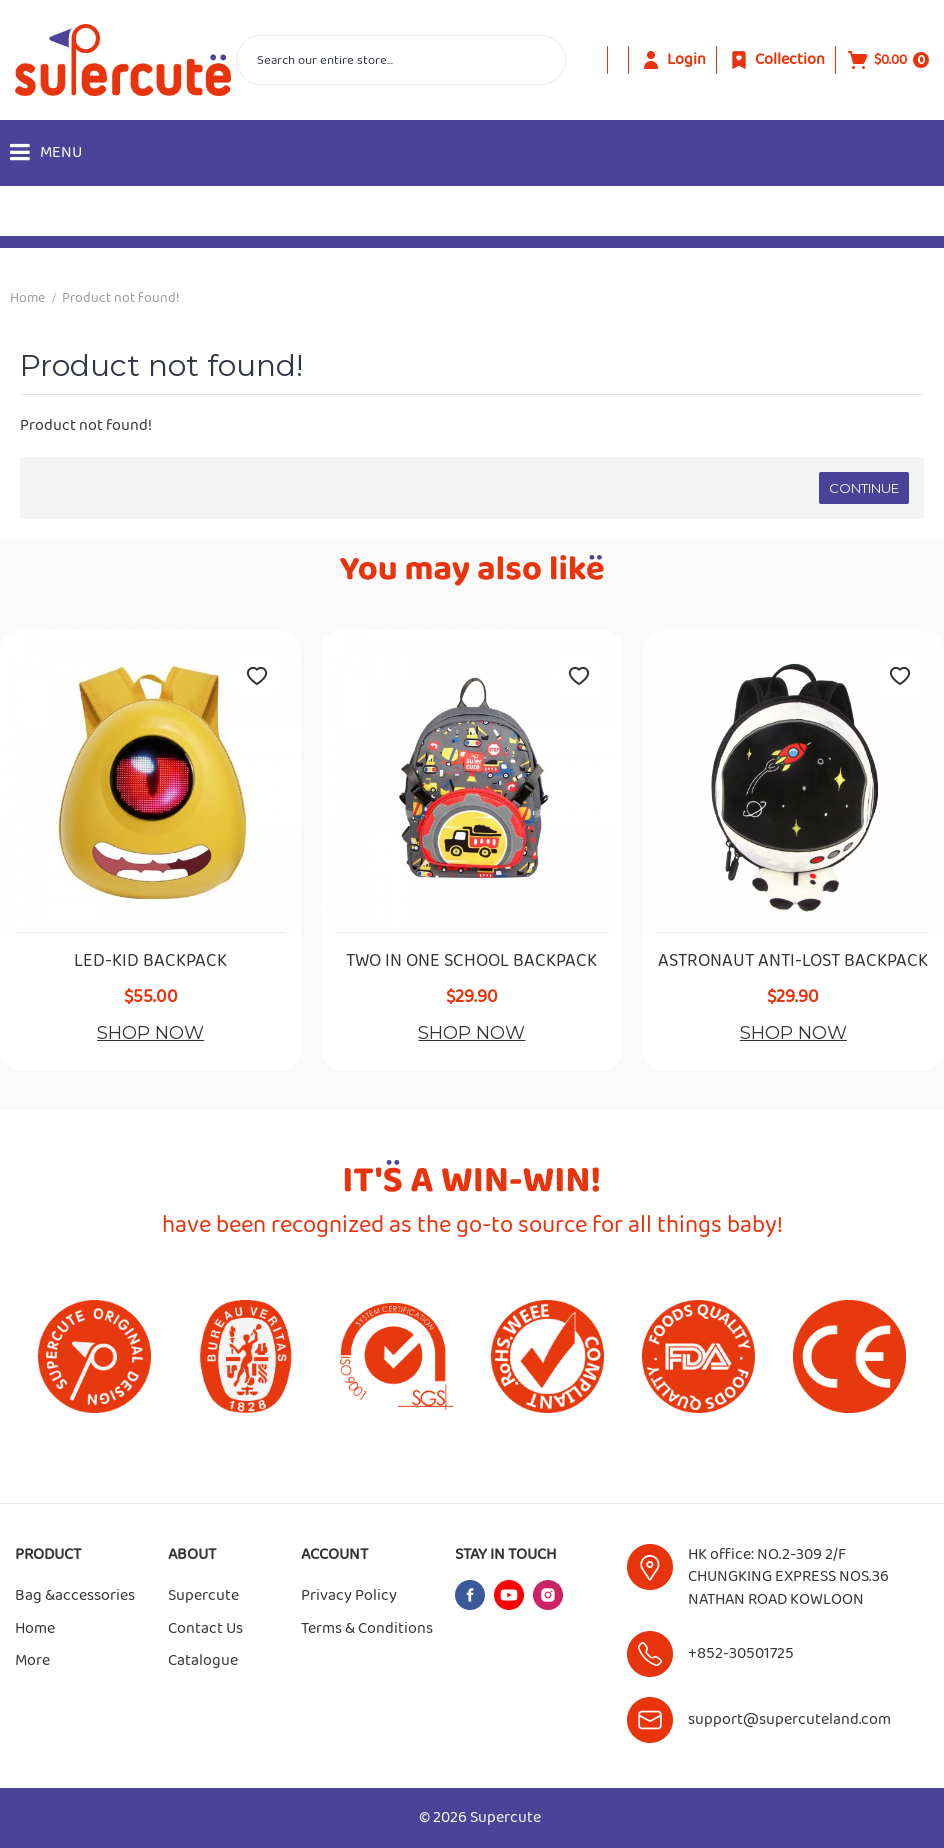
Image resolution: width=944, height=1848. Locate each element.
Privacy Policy (349, 1596)
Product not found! (121, 298)
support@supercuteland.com (789, 1719)
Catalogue (203, 1661)
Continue (864, 488)
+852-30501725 (741, 1653)
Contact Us (205, 1629)
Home (27, 298)
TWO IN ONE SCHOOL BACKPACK (471, 962)
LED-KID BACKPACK (150, 962)
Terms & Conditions (367, 1629)
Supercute (203, 1596)
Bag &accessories (75, 1596)
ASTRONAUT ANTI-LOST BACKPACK (793, 962)
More (32, 1661)
